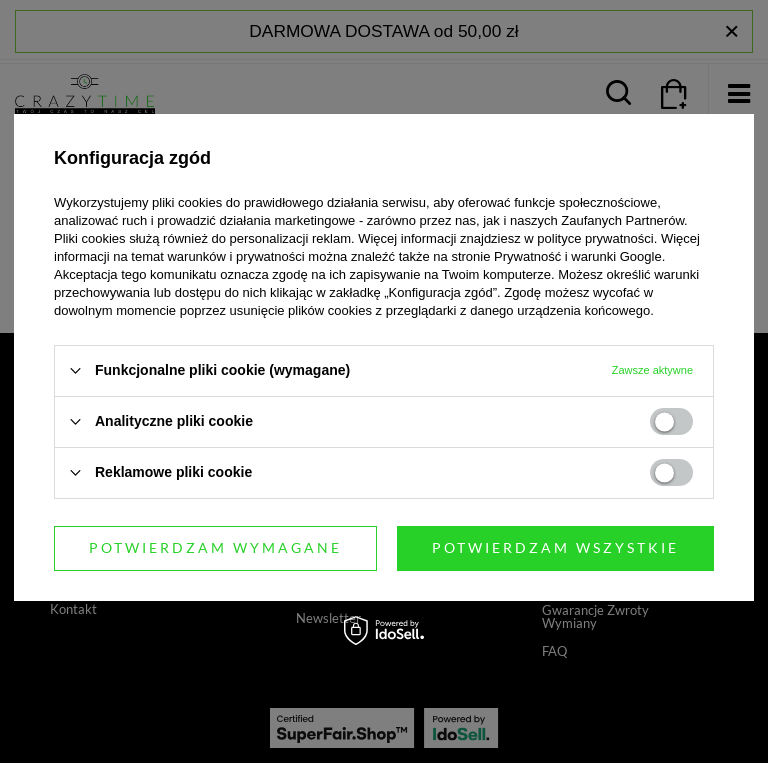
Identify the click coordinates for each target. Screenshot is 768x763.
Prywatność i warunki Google (578, 256)
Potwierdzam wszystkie (555, 547)
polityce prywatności (595, 238)
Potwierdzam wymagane (215, 547)
